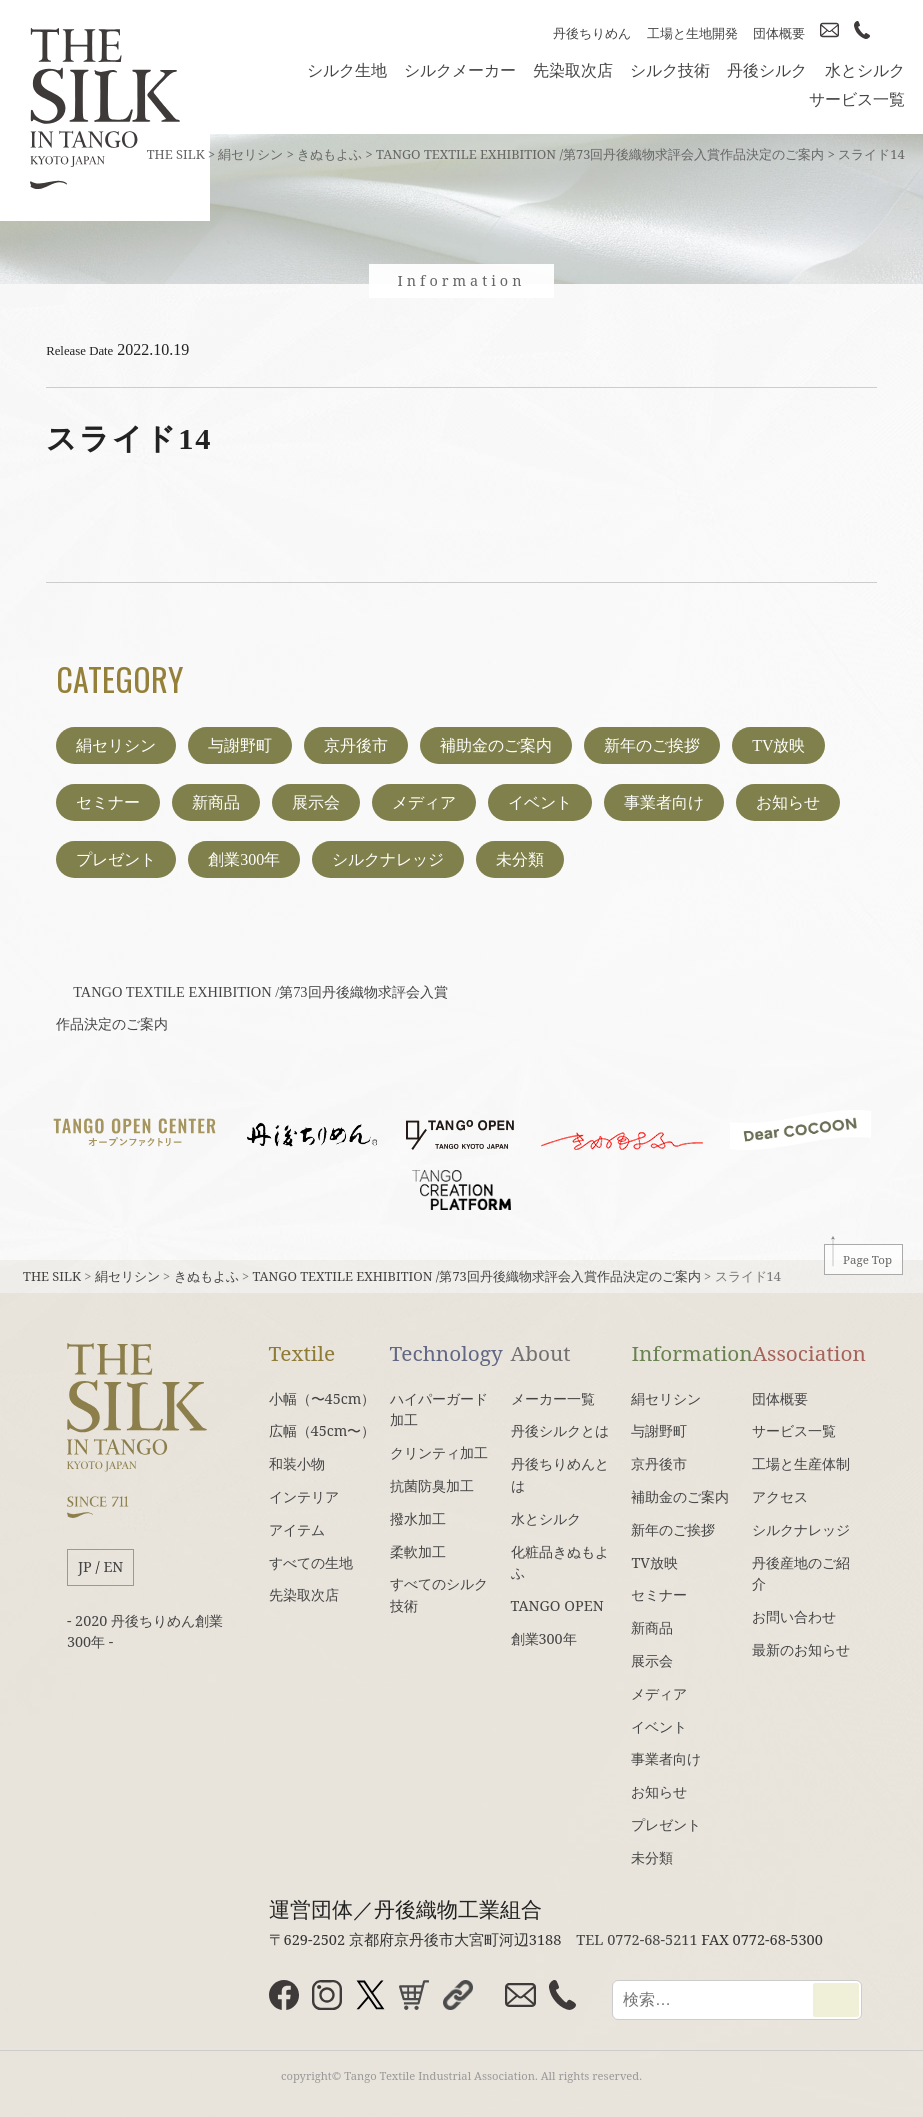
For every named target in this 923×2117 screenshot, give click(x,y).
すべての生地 (311, 1562)
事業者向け (664, 802)
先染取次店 (573, 70)
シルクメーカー (460, 70)
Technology (446, 1353)
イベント (540, 802)
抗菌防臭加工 (432, 1485)
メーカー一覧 (553, 1398)
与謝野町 (240, 745)
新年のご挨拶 (652, 745)
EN (113, 1566)
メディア (424, 802)
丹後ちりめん (592, 33)
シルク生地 (347, 70)
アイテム (297, 1529)
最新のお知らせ (801, 1649)
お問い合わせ (794, 1616)
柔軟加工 (418, 1551)
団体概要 (779, 33)
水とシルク (865, 70)
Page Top (867, 1259)
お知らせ (788, 802)
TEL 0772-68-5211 (636, 1939)
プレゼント (116, 859)
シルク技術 (670, 70)
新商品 (216, 802)
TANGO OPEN (557, 1605)
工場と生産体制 (801, 1463)
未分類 (520, 859)
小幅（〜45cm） (322, 1398)
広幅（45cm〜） (322, 1430)
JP (85, 1566)
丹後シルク (767, 70)
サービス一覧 (857, 99)
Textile (302, 1353)
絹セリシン (116, 745)
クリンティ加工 (439, 1452)
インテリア (304, 1496)
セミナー (108, 802)
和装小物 (297, 1463)
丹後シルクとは (560, 1430)
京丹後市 (356, 745)
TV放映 (778, 745)
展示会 (316, 802)
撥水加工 (418, 1518)
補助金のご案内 (496, 745)
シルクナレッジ (388, 859)
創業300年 (244, 859)
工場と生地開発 (692, 33)
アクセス (780, 1496)
